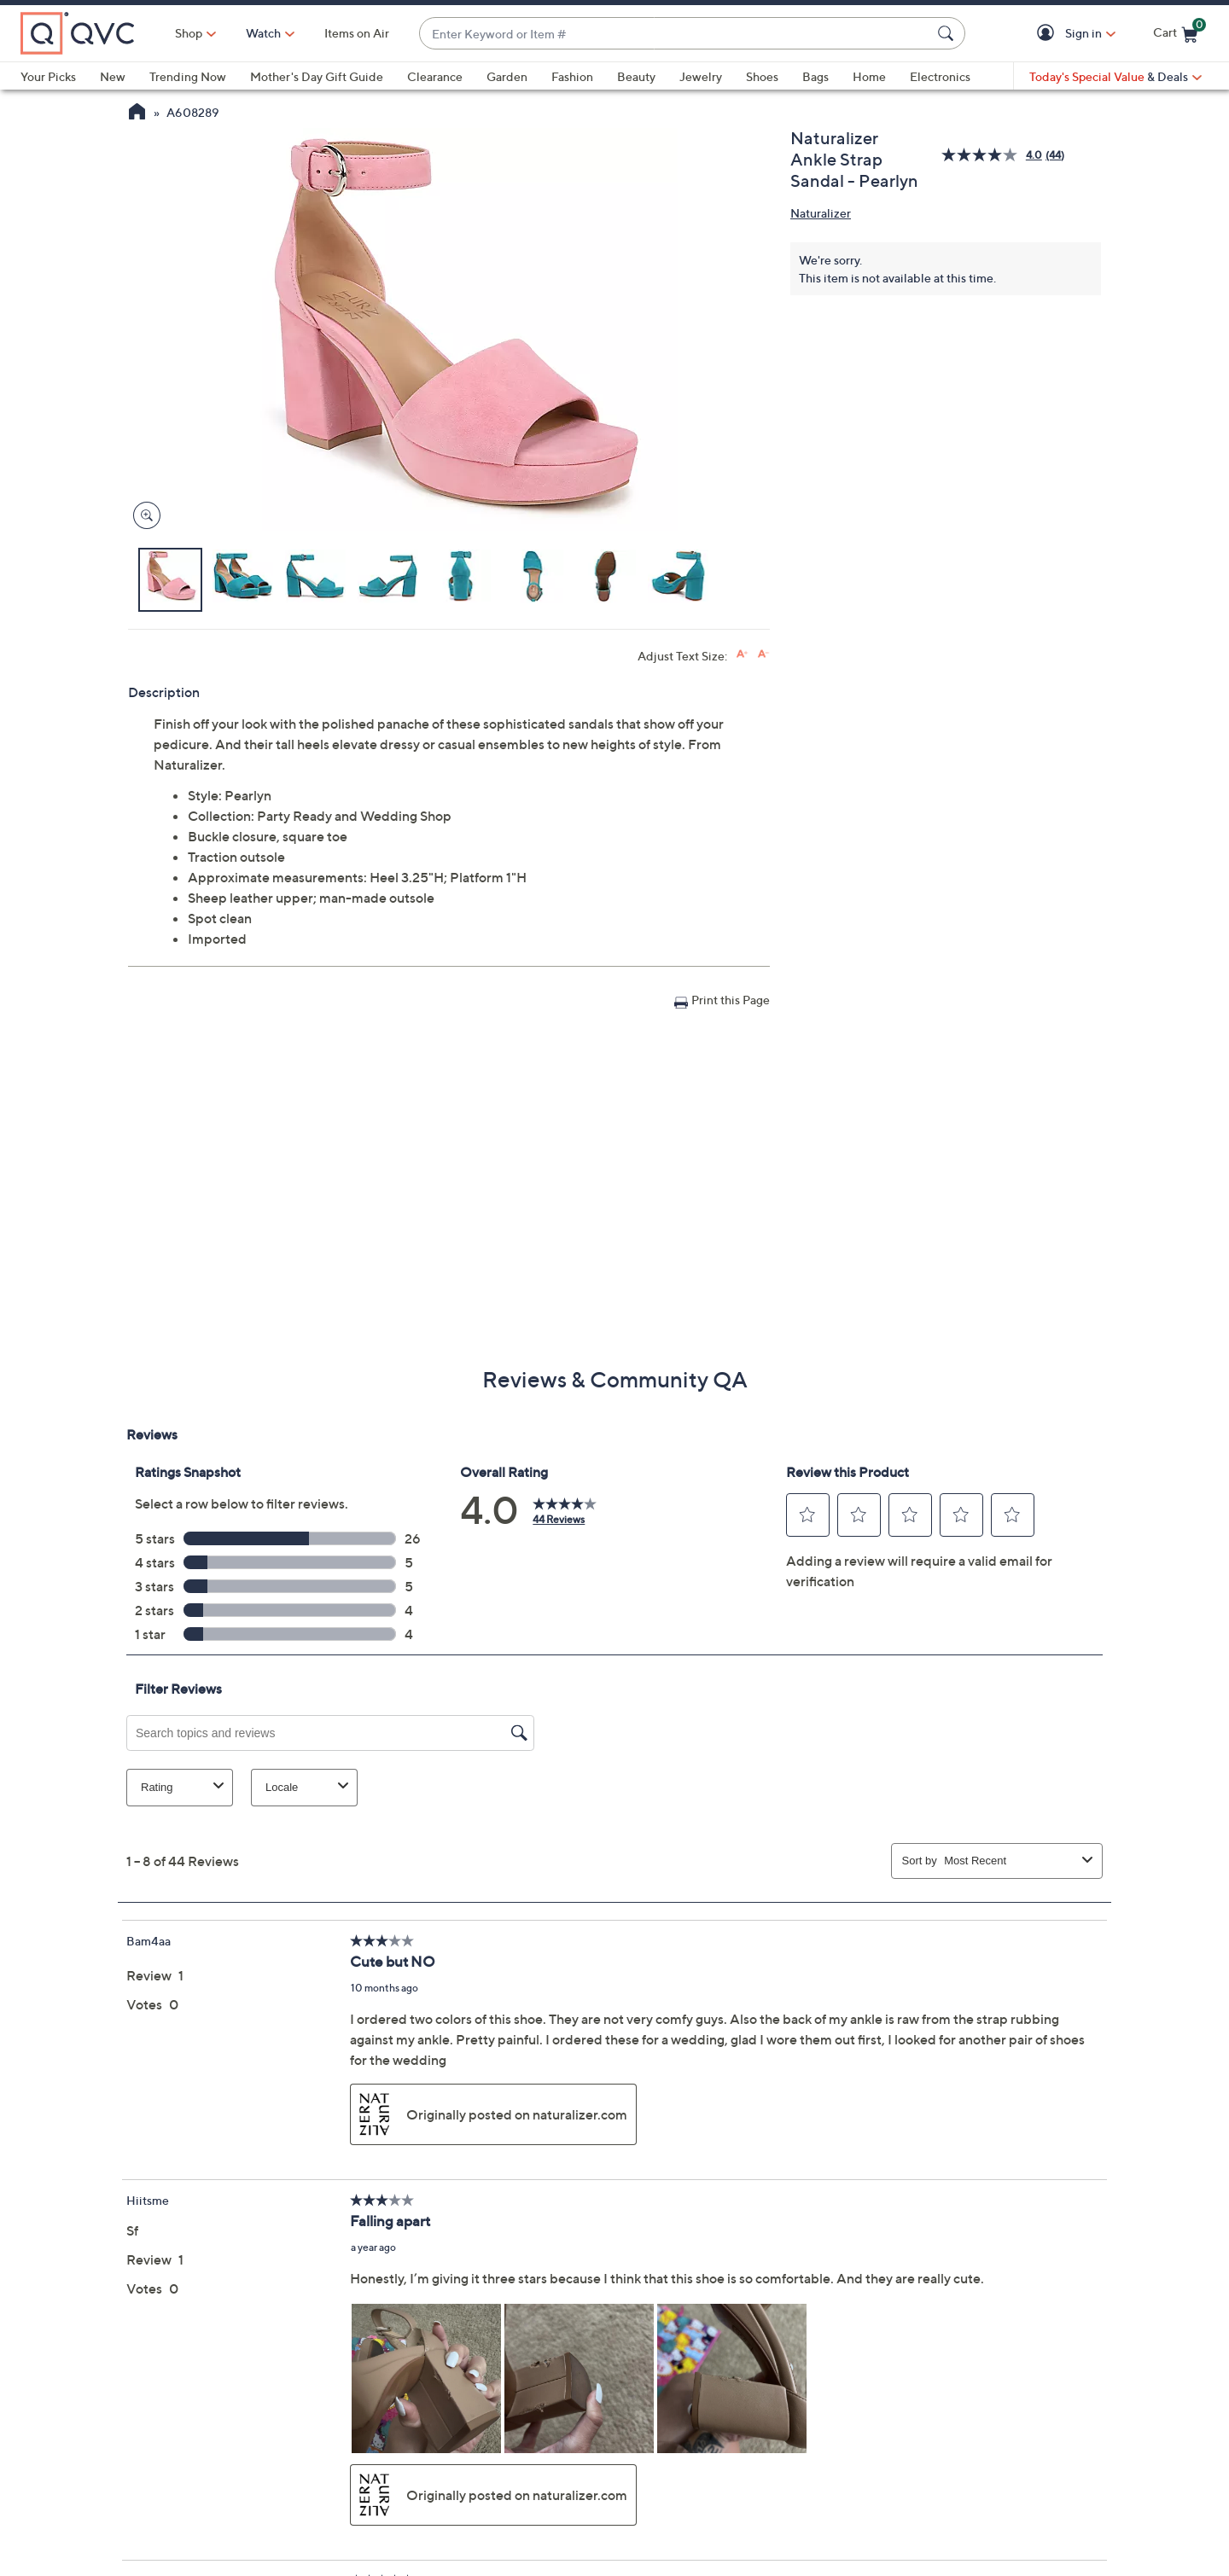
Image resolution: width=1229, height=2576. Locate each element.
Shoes (762, 76)
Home (869, 76)
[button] (1048, 33)
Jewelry (700, 76)
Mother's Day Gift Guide (316, 76)
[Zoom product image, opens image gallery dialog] (143, 516)
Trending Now (187, 76)
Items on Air (356, 33)
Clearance (435, 76)
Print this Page (730, 999)
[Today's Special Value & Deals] (1115, 77)
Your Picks (48, 76)
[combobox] (675, 33)
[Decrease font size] (763, 654)
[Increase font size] (742, 654)
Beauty (636, 76)
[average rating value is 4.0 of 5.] (993, 155)
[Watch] (263, 33)
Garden (506, 76)
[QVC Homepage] (137, 113)
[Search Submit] (948, 33)
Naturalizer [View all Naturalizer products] (820, 213)
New (112, 76)
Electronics (940, 76)
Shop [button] (188, 33)
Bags (815, 76)
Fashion (572, 76)
